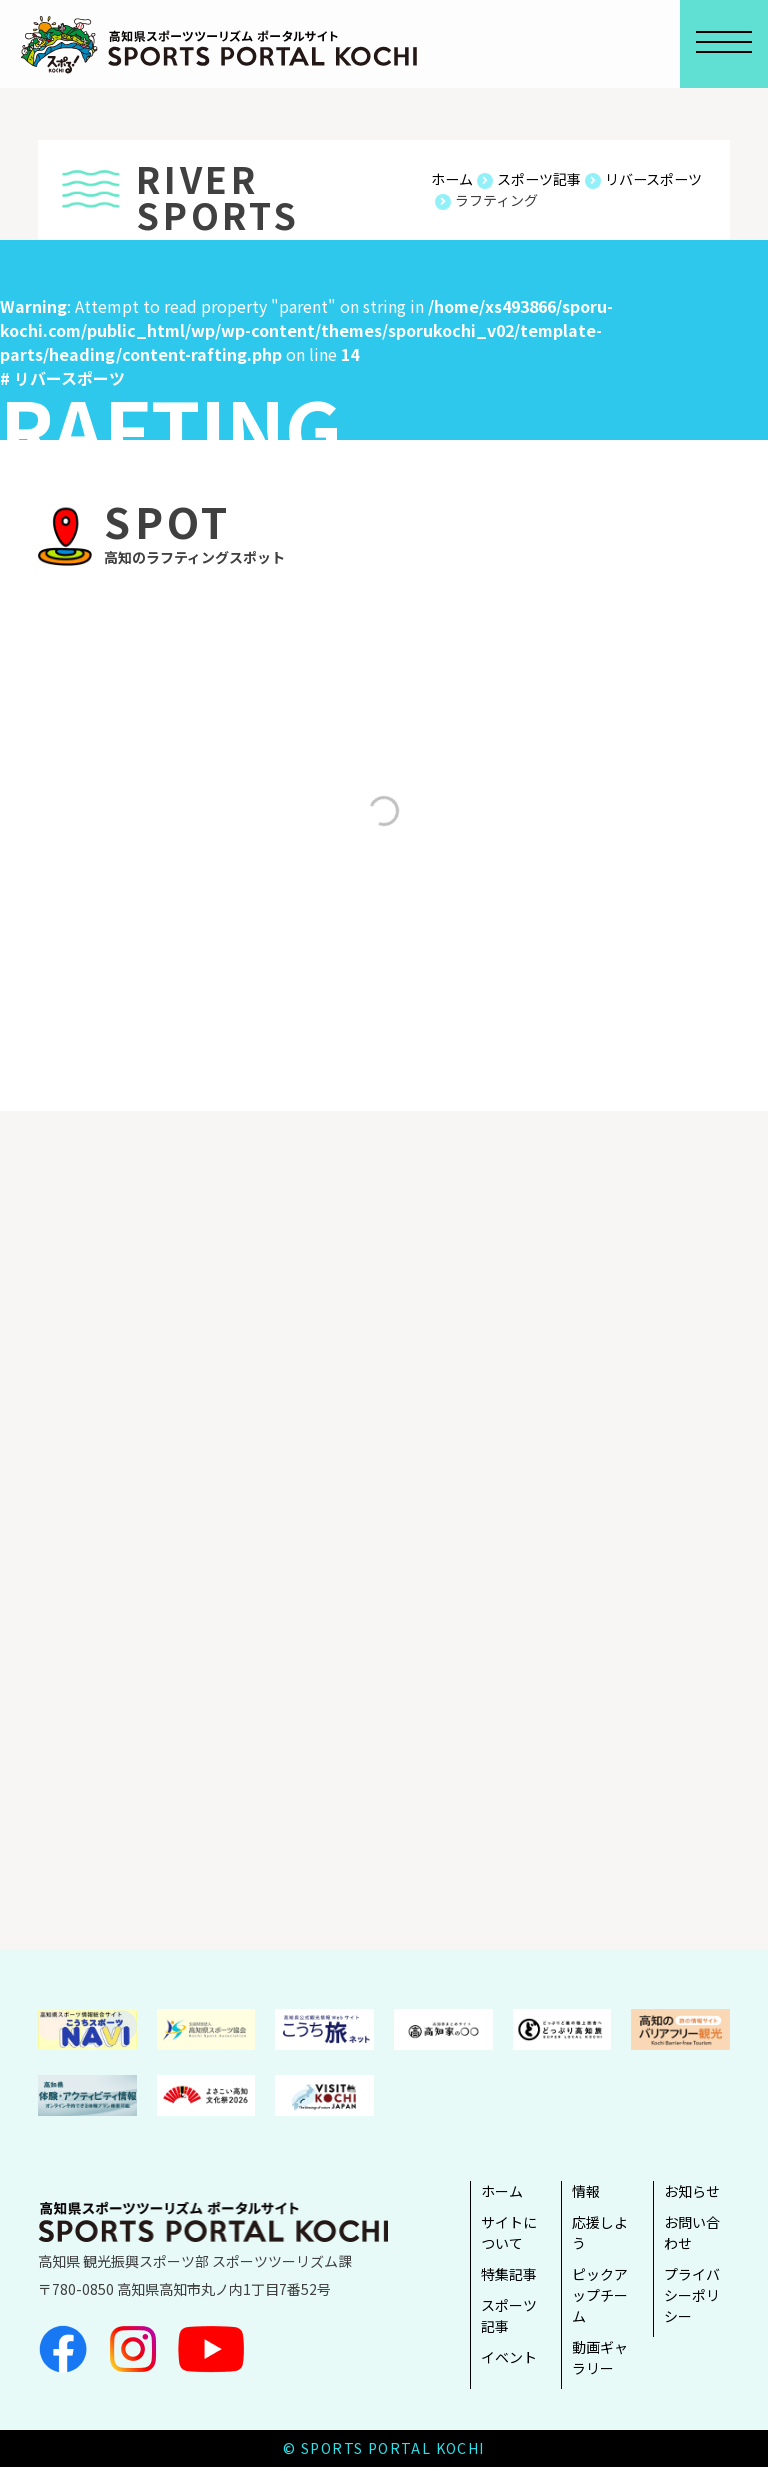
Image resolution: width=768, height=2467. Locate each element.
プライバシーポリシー (692, 2295)
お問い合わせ (692, 2232)
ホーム (502, 2191)
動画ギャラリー (600, 2357)
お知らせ (692, 2191)
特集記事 (509, 2274)
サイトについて (509, 2232)
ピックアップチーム (600, 2295)
